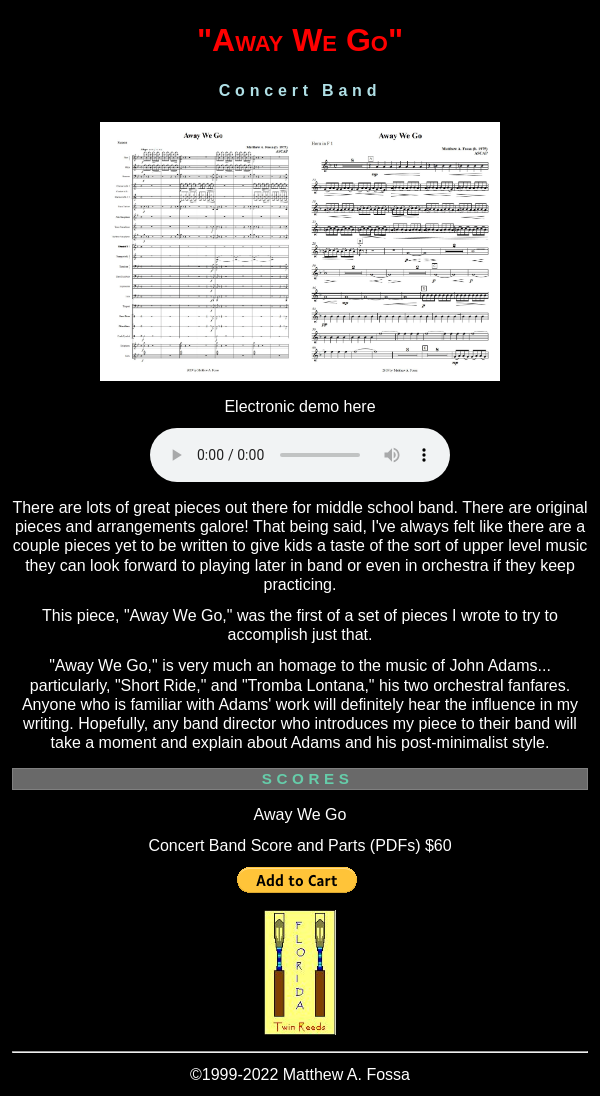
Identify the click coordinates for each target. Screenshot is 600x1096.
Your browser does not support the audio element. (300, 455)
